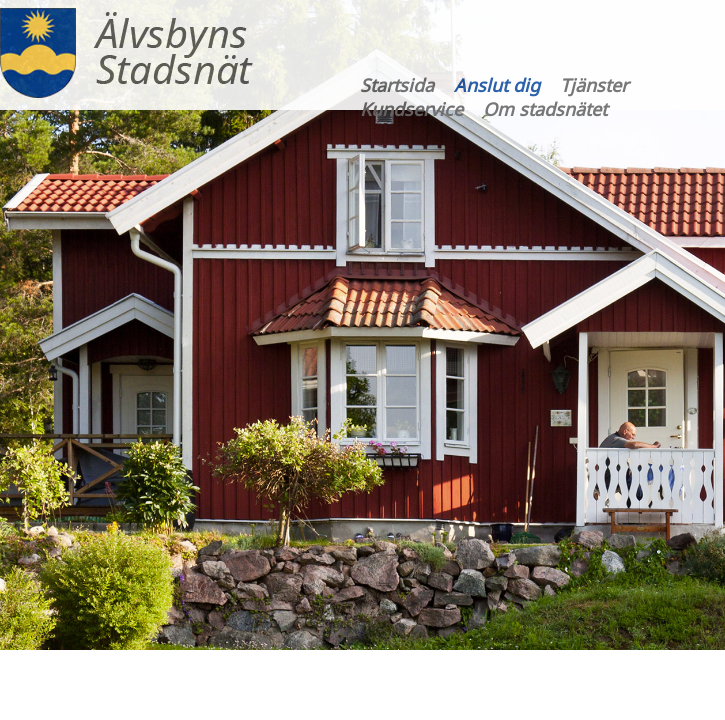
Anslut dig (497, 85)
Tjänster (594, 85)
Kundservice (411, 109)
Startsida (397, 85)
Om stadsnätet (545, 109)
